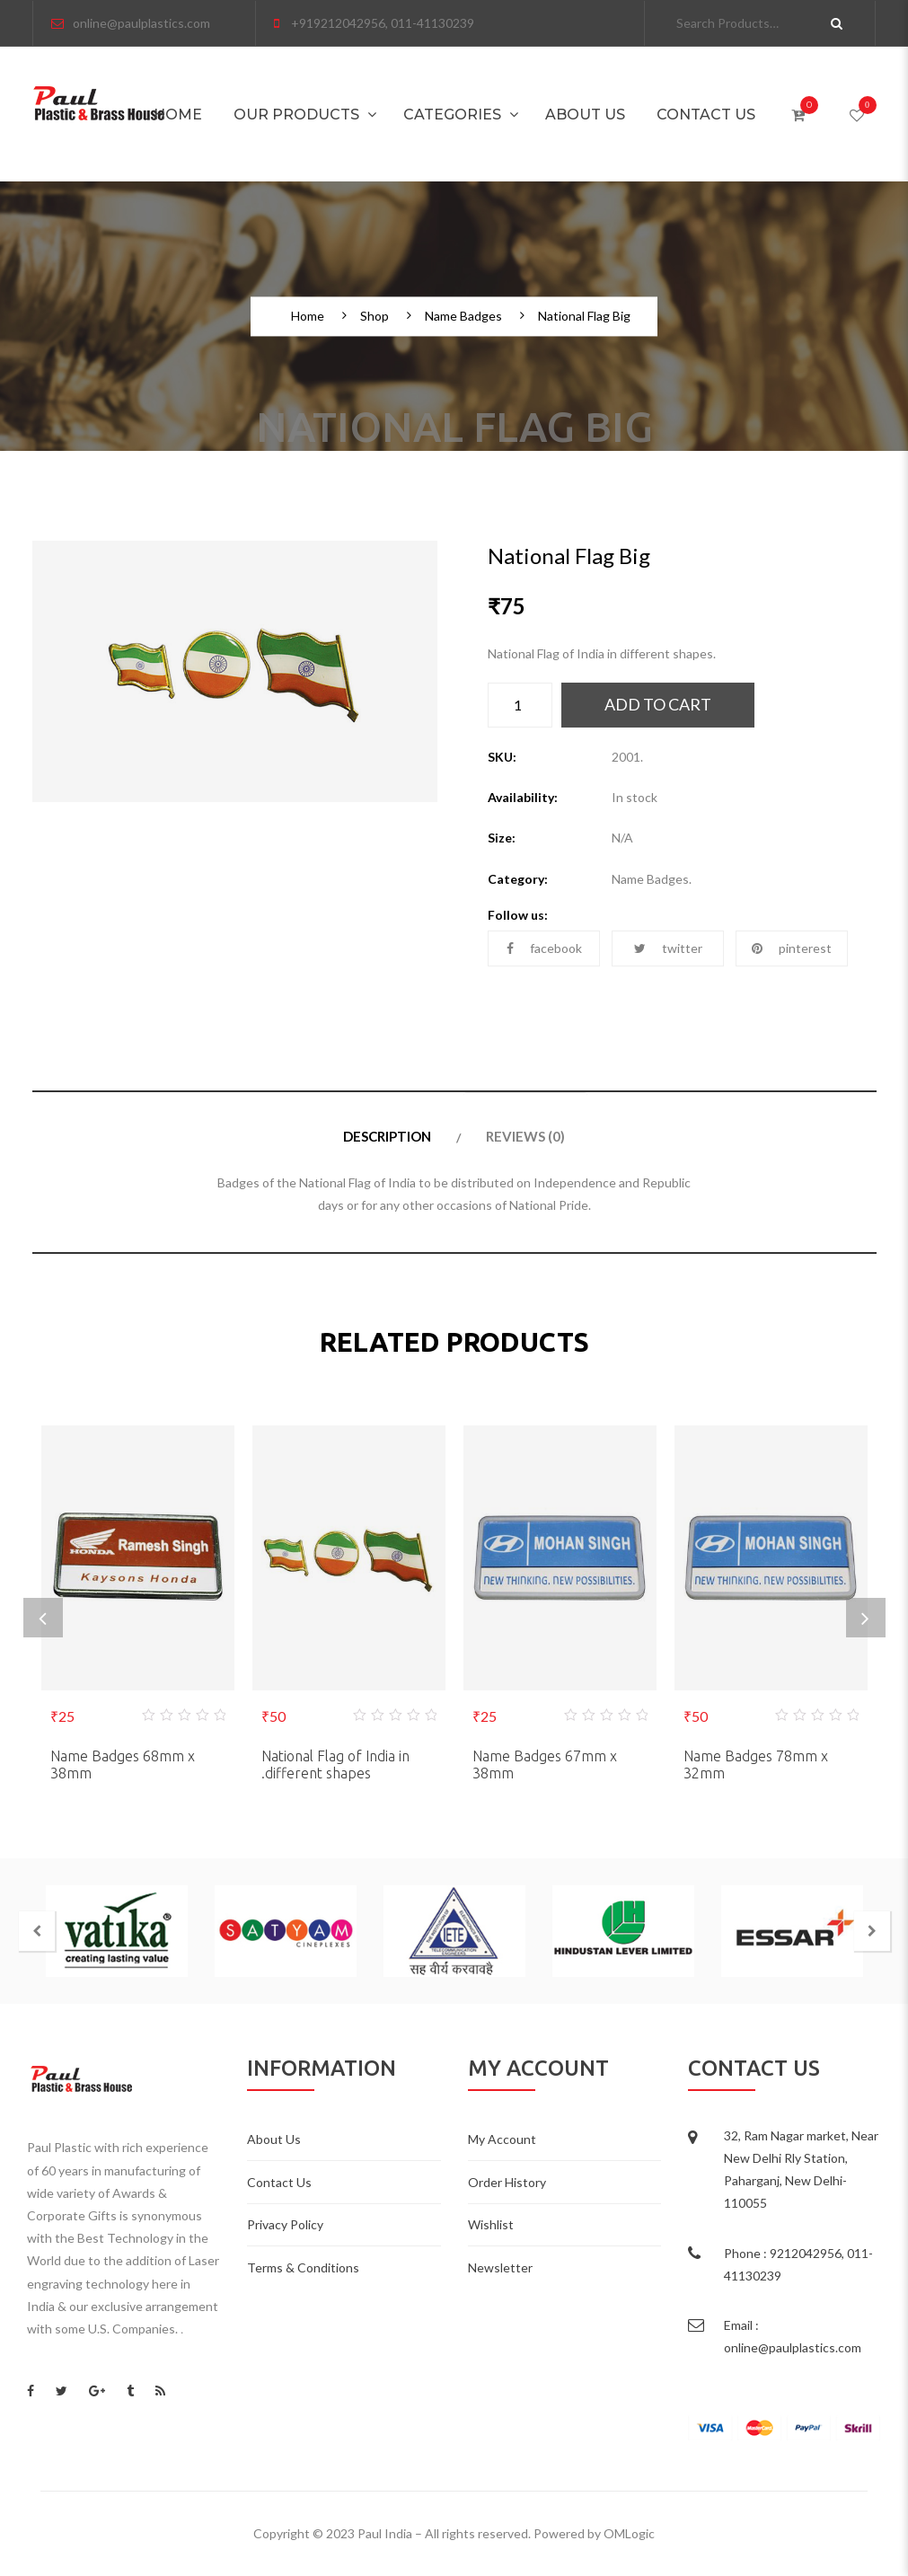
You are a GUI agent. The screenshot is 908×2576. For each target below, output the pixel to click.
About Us (585, 114)
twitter (668, 948)
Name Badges (463, 317)
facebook (544, 948)
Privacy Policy (285, 2224)
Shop (374, 317)
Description (387, 1136)
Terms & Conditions (303, 2267)
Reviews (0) (525, 1136)
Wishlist (491, 2224)
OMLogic (629, 2533)
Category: (518, 879)
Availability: (523, 797)
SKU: (502, 756)
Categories (452, 114)
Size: (502, 837)
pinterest (792, 948)
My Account (502, 2139)
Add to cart (657, 704)
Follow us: (518, 914)
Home (178, 114)
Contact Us (706, 114)
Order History (507, 2182)
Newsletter (500, 2267)
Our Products (296, 114)
